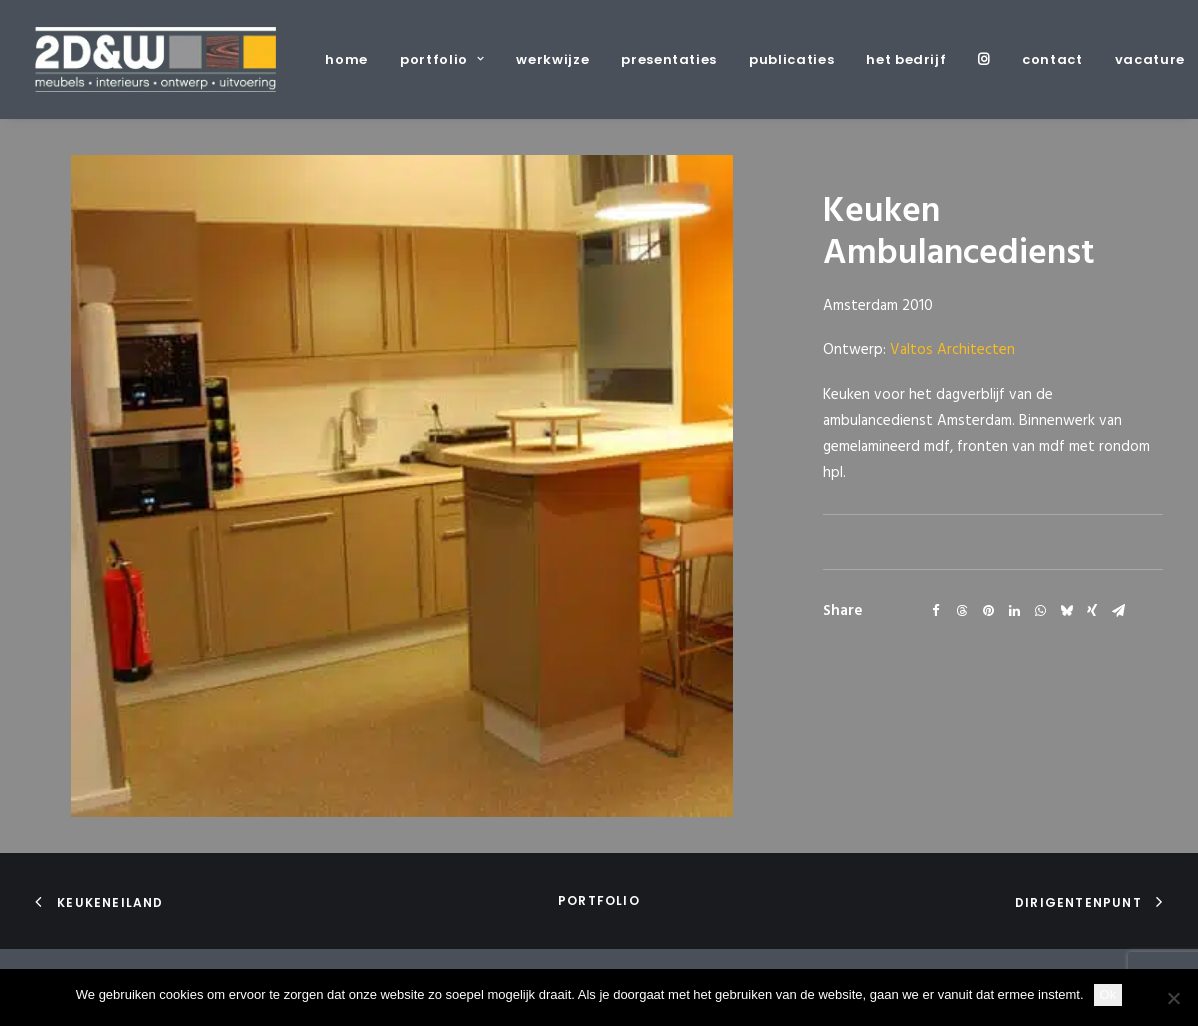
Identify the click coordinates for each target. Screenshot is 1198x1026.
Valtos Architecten (952, 350)
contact (1052, 59)
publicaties (791, 59)
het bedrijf (906, 59)
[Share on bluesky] (1066, 611)
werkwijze (552, 59)
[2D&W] (155, 59)
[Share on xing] (1092, 611)
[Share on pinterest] (988, 611)
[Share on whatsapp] (1040, 611)
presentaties (669, 59)
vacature (1150, 59)
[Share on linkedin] (1014, 611)
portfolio (442, 59)
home (346, 59)
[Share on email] (1118, 611)
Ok (1108, 994)
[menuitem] (353, 59)
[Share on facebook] (936, 611)
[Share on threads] (962, 611)
